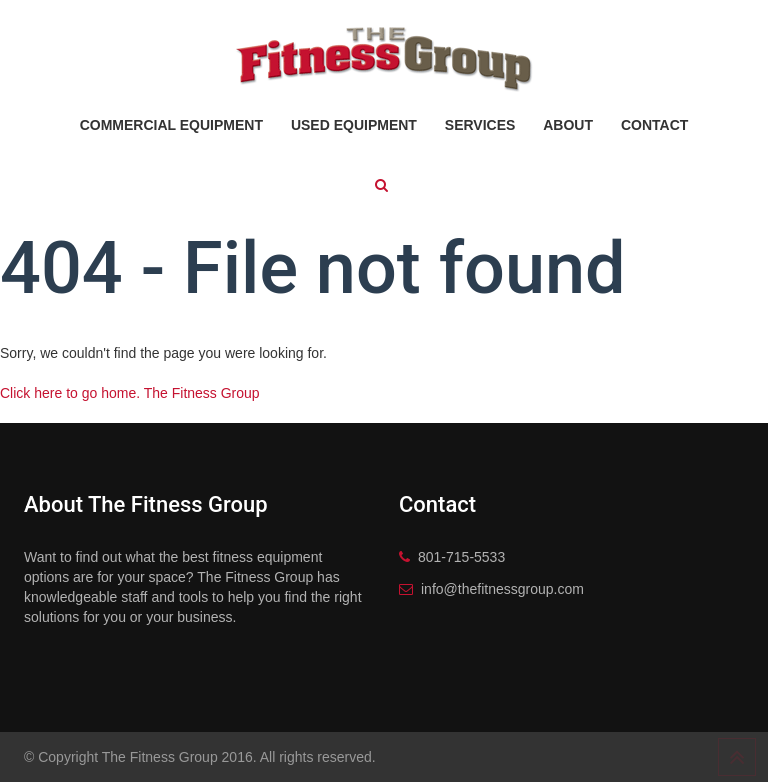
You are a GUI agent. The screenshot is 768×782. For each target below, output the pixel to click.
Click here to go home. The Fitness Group (130, 393)
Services (480, 125)
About (568, 125)
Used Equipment (354, 125)
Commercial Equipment (171, 125)
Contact (654, 125)
